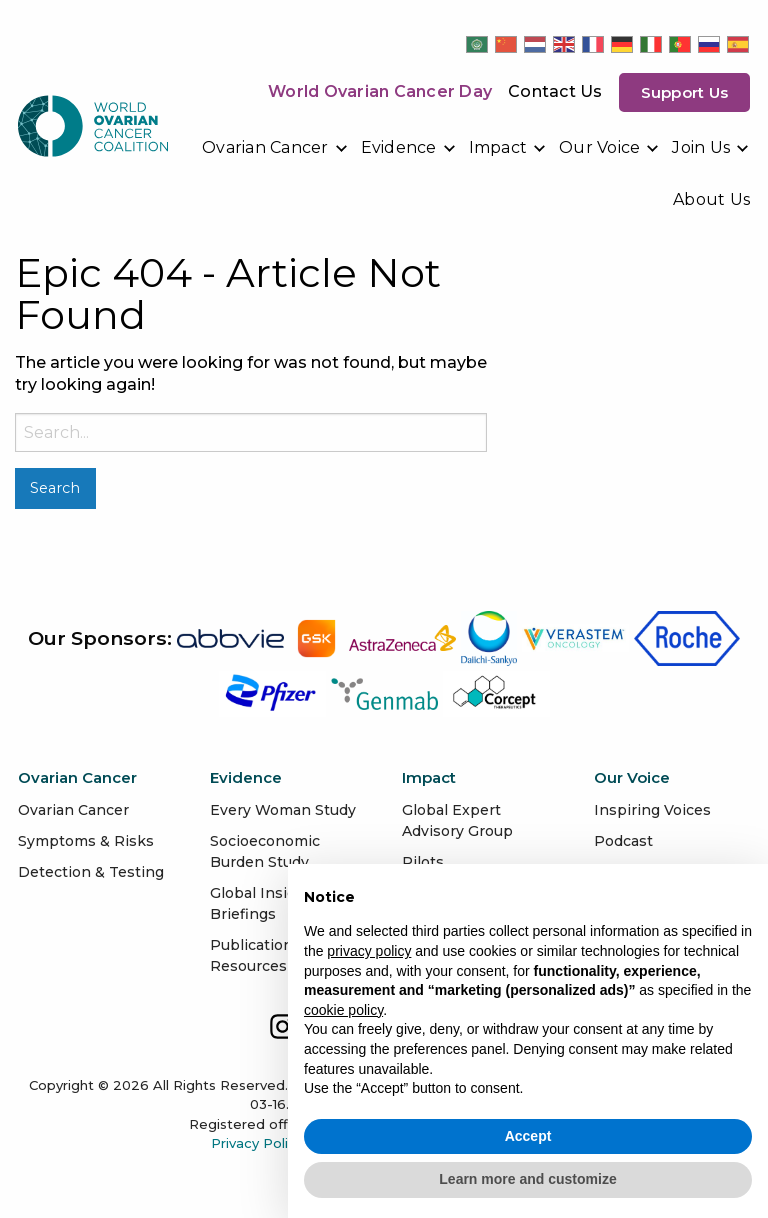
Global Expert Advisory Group (457, 820)
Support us (685, 92)
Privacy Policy (257, 1143)
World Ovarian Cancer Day (380, 91)
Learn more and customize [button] (527, 1179)
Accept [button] (528, 1136)
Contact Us (555, 91)
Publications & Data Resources (281, 955)
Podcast (623, 841)
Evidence (399, 147)
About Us (711, 199)
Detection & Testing (91, 872)
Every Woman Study (283, 810)
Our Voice (599, 147)
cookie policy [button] (343, 1010)
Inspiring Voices (652, 810)
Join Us (701, 147)
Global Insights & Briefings (272, 903)
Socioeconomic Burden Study (265, 851)
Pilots (423, 862)
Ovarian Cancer (265, 147)
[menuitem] (275, 148)
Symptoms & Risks (86, 841)
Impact (498, 147)
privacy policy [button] (369, 951)
